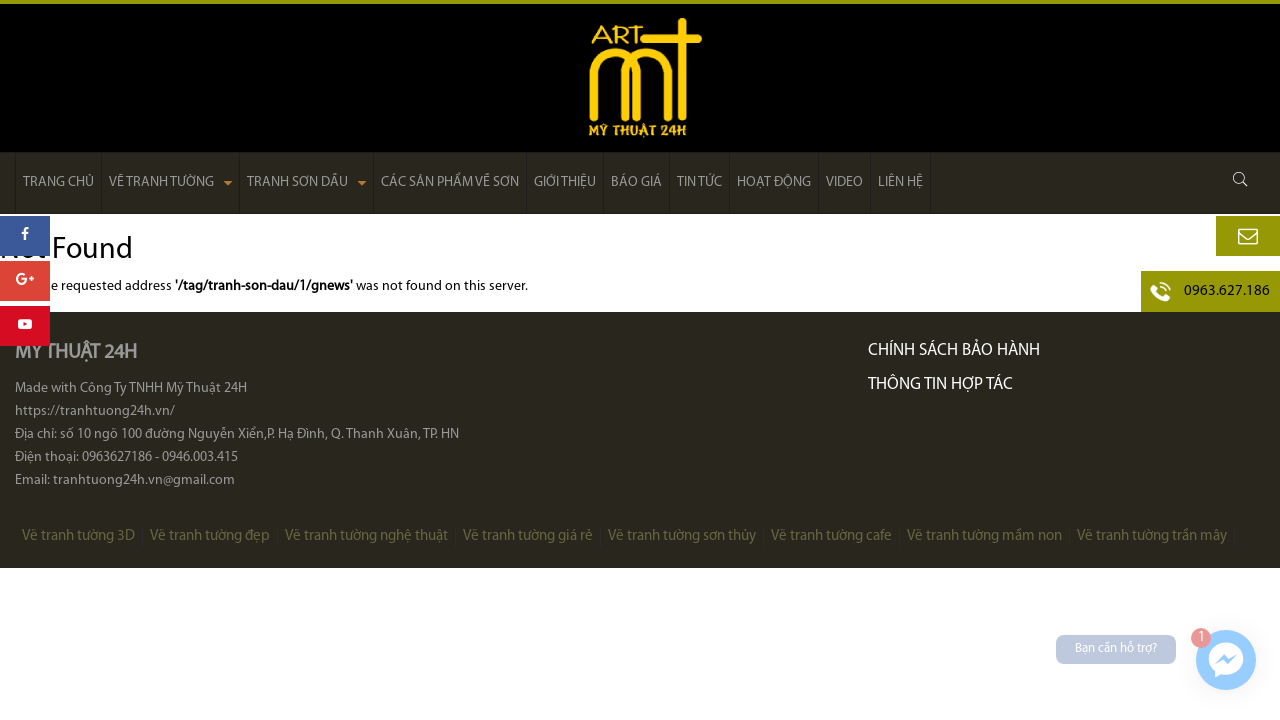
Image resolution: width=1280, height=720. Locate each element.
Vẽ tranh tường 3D (78, 536)
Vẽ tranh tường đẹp (210, 536)
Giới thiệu (565, 182)
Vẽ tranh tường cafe (831, 536)
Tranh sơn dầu (306, 183)
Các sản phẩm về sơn (450, 182)
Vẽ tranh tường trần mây (1152, 536)
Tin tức (699, 182)
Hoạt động (774, 182)
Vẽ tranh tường (170, 183)
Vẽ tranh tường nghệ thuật (366, 536)
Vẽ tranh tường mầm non (984, 536)
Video (844, 182)
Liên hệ (900, 182)
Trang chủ (58, 182)
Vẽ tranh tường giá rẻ (528, 536)
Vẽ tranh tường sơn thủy (682, 536)
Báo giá (636, 182)
